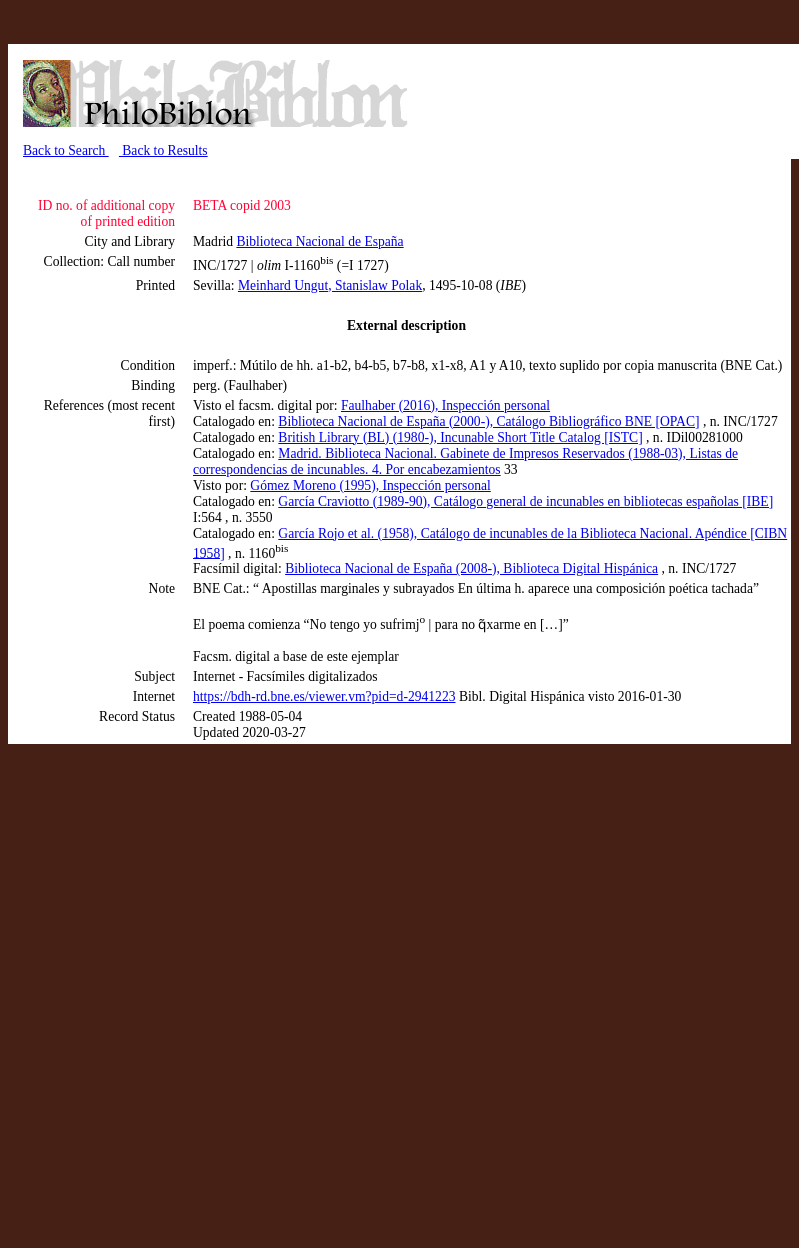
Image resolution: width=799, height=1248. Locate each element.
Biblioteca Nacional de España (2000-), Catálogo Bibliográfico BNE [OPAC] (488, 421)
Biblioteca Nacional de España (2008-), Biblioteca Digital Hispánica (471, 568)
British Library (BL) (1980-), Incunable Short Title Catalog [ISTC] (460, 437)
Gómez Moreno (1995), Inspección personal (370, 485)
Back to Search (66, 150)
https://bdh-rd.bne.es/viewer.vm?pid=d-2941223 (324, 696)
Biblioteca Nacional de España (319, 241)
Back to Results (163, 150)
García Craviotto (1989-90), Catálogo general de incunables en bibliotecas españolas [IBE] (525, 501)
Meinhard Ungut (283, 285)
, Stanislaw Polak (375, 285)
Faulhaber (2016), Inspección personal (445, 405)
